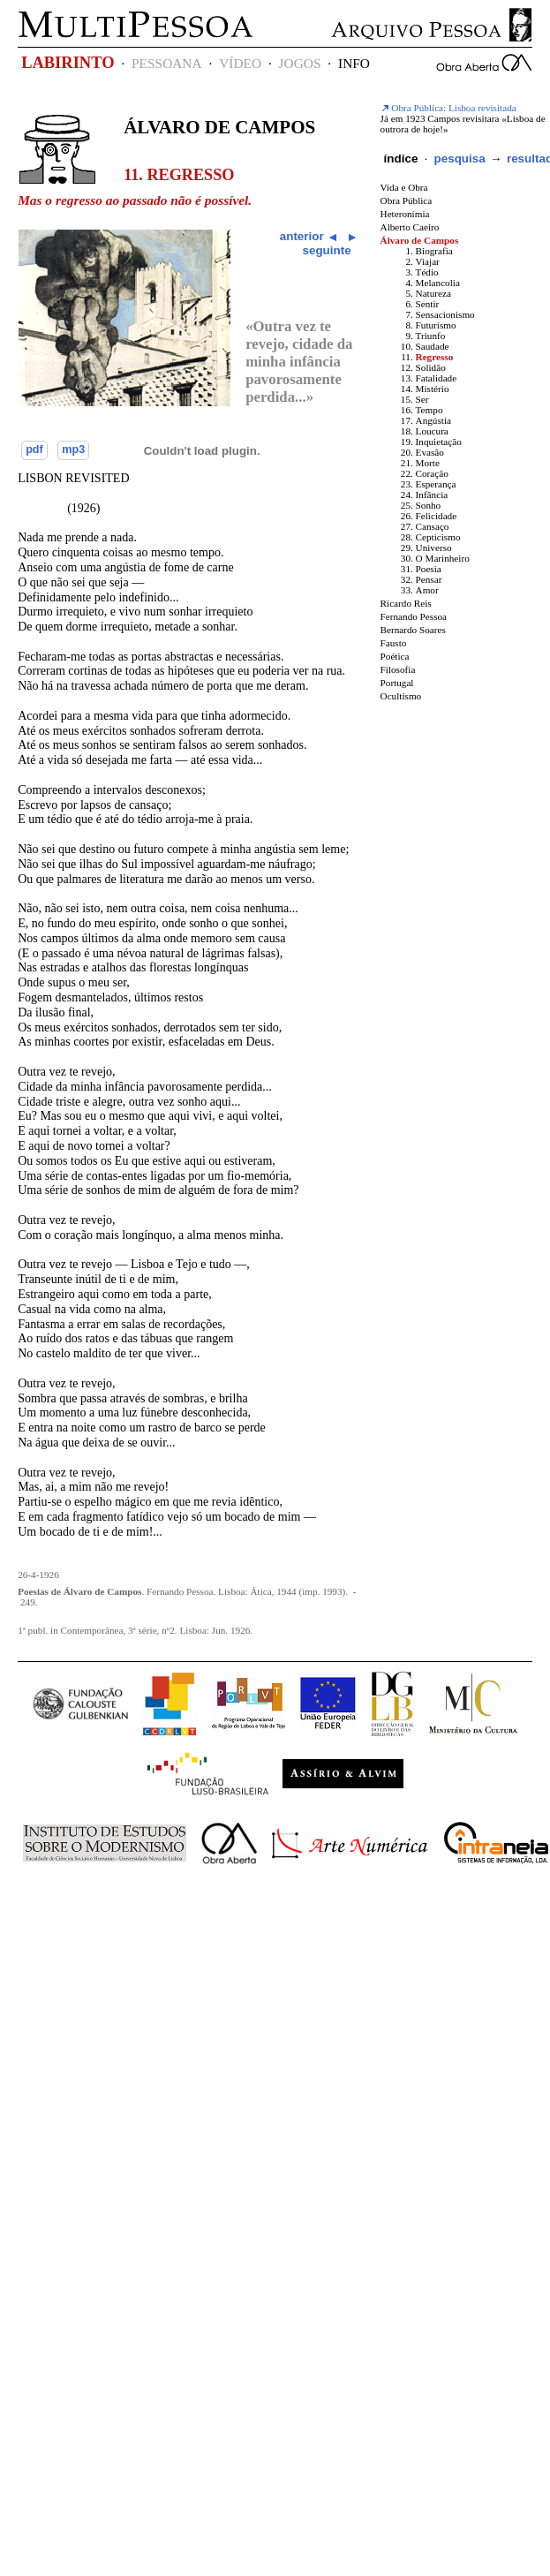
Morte (428, 462)
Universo (434, 547)
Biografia (434, 251)
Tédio (427, 272)
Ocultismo (401, 696)
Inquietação (439, 441)
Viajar (428, 261)
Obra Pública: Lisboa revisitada (448, 107)
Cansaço (432, 526)
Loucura (432, 431)
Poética (395, 656)
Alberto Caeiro (410, 227)
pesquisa (459, 158)
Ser (422, 399)
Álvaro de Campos (219, 127)
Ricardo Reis (406, 603)
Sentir (428, 303)
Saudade (432, 346)
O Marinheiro (443, 558)
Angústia (433, 420)
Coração (432, 473)
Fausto (393, 643)
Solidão (431, 367)
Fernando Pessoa (414, 616)
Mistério (432, 388)
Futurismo (436, 325)
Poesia (428, 568)
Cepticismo (438, 537)
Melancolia (438, 282)
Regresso (435, 356)
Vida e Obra (404, 187)
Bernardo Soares (413, 629)
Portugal (397, 682)
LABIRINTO (67, 63)
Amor (427, 590)
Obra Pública (406, 200)
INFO (354, 63)
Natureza (433, 293)
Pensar (429, 579)
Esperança (436, 484)
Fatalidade (436, 378)
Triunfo (431, 335)
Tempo (429, 409)
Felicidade (436, 515)
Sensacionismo (445, 314)
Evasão (430, 452)
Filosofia (398, 669)
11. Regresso (179, 175)
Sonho (428, 505)
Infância (432, 494)
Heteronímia (405, 213)
